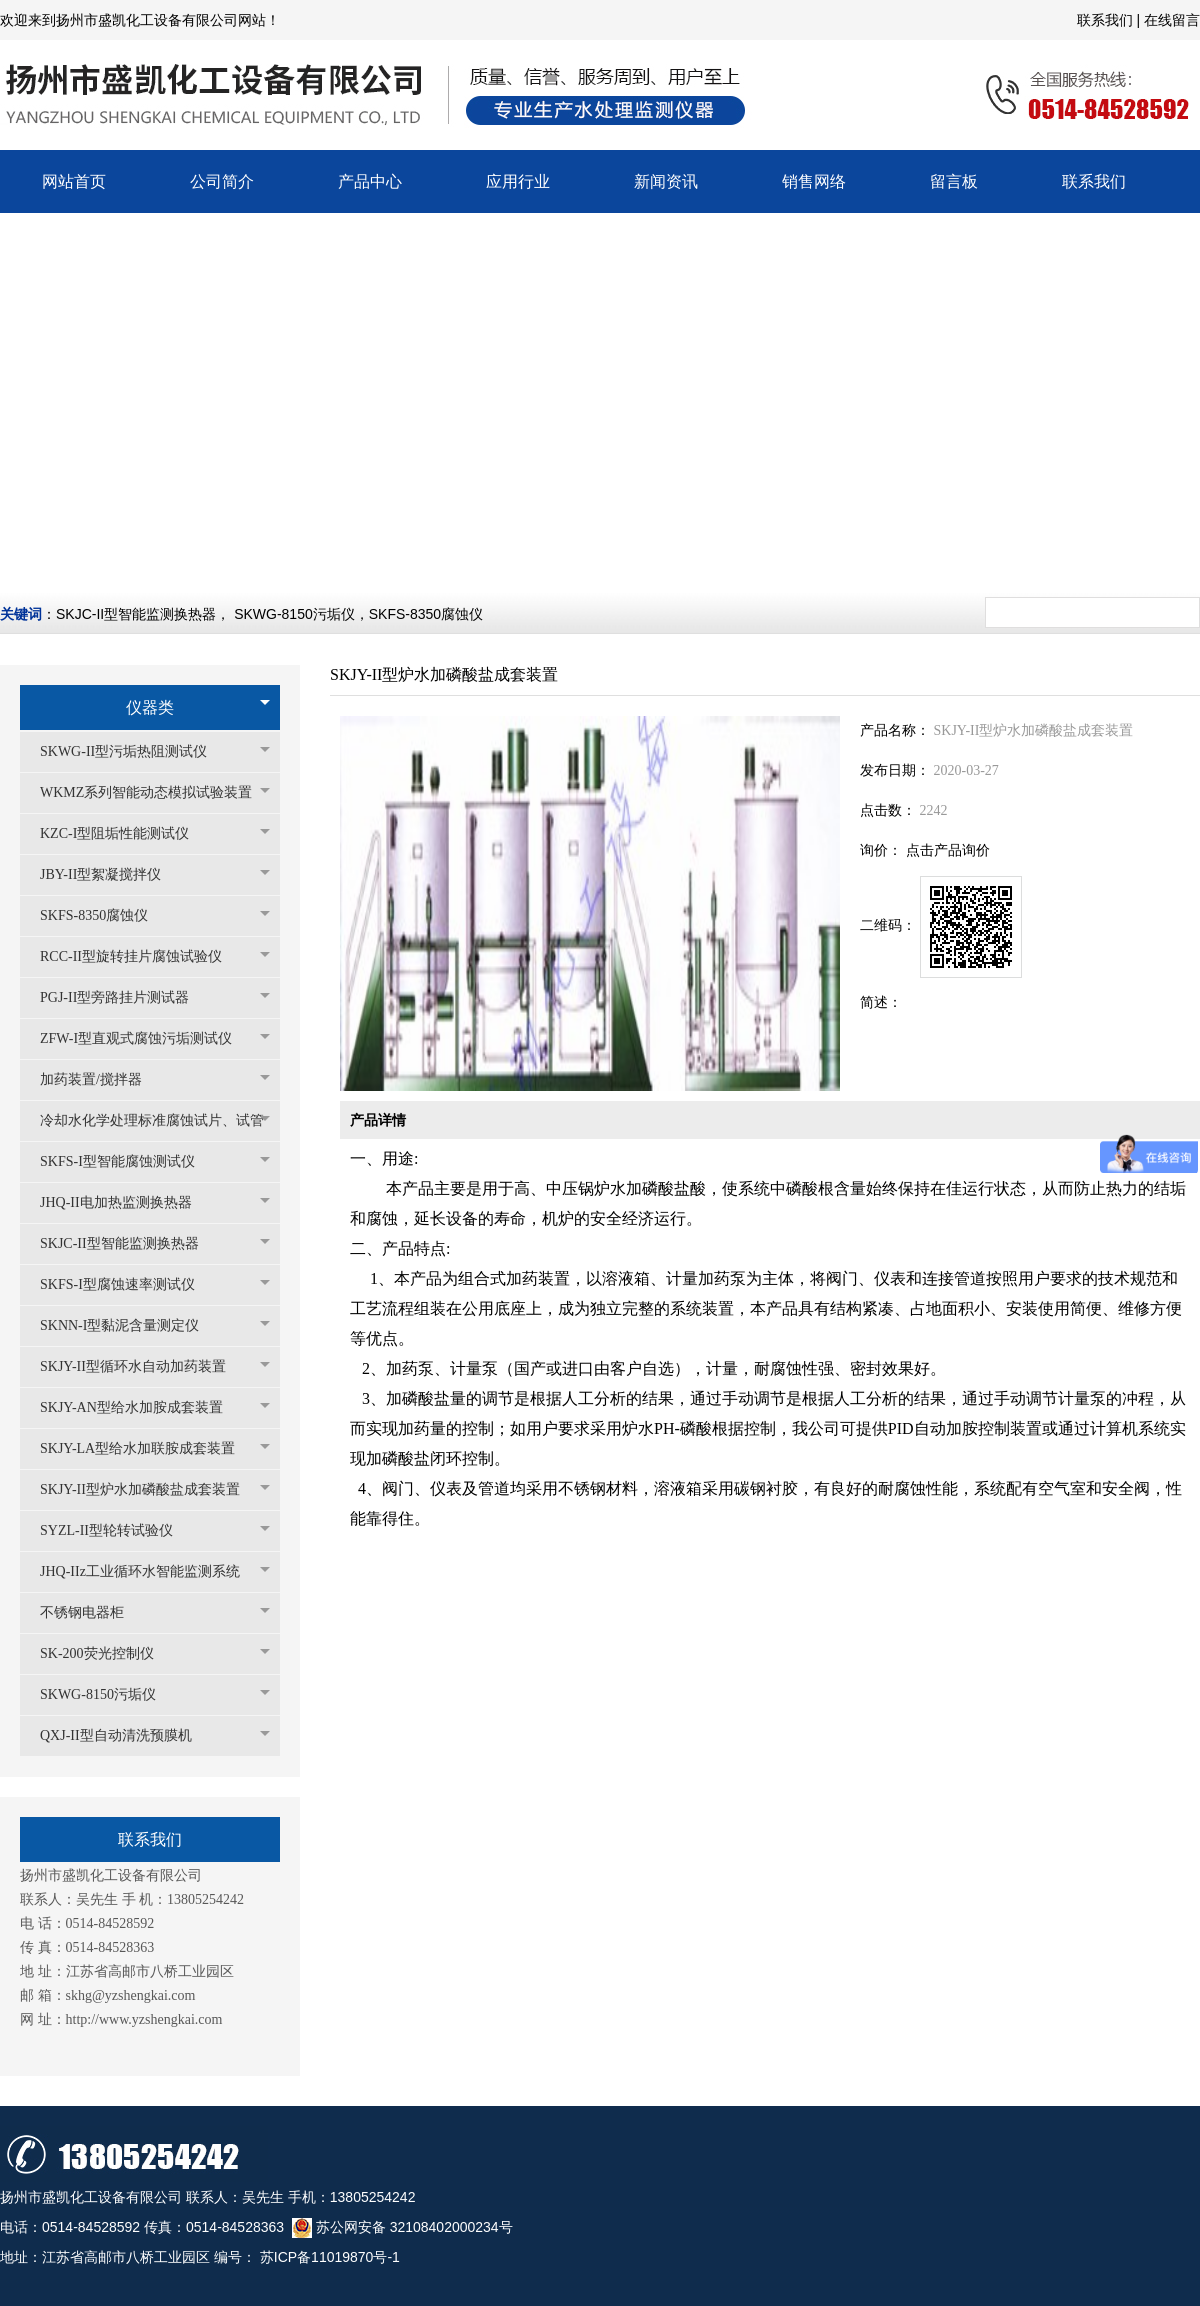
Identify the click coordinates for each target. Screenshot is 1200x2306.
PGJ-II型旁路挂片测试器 (124, 997)
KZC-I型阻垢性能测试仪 (124, 833)
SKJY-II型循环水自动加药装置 (143, 1366)
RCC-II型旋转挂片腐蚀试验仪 (141, 956)
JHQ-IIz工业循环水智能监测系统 (150, 1571)
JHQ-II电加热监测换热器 (126, 1202)
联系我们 (1107, 20)
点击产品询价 (948, 850)
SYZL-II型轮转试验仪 (116, 1530)
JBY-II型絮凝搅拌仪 (110, 874)
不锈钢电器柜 (92, 1612)
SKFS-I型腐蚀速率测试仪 (127, 1284)
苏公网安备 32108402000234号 (402, 2227)
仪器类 (150, 707)
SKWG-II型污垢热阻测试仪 (133, 751)
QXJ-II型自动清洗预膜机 (126, 1735)
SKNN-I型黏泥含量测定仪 (129, 1325)
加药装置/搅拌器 (101, 1079)
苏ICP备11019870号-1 (328, 2257)
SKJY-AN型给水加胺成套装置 (141, 1407)
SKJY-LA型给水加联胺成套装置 (147, 1448)
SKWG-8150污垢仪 (294, 614)
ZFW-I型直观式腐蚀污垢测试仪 (146, 1038)
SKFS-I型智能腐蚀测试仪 (127, 1161)
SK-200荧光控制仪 (107, 1653)
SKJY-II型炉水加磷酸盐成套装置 (150, 1489)
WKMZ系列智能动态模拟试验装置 (155, 792)
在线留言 (1172, 20)
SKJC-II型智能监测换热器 (136, 614)
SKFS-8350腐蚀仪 (426, 614)
